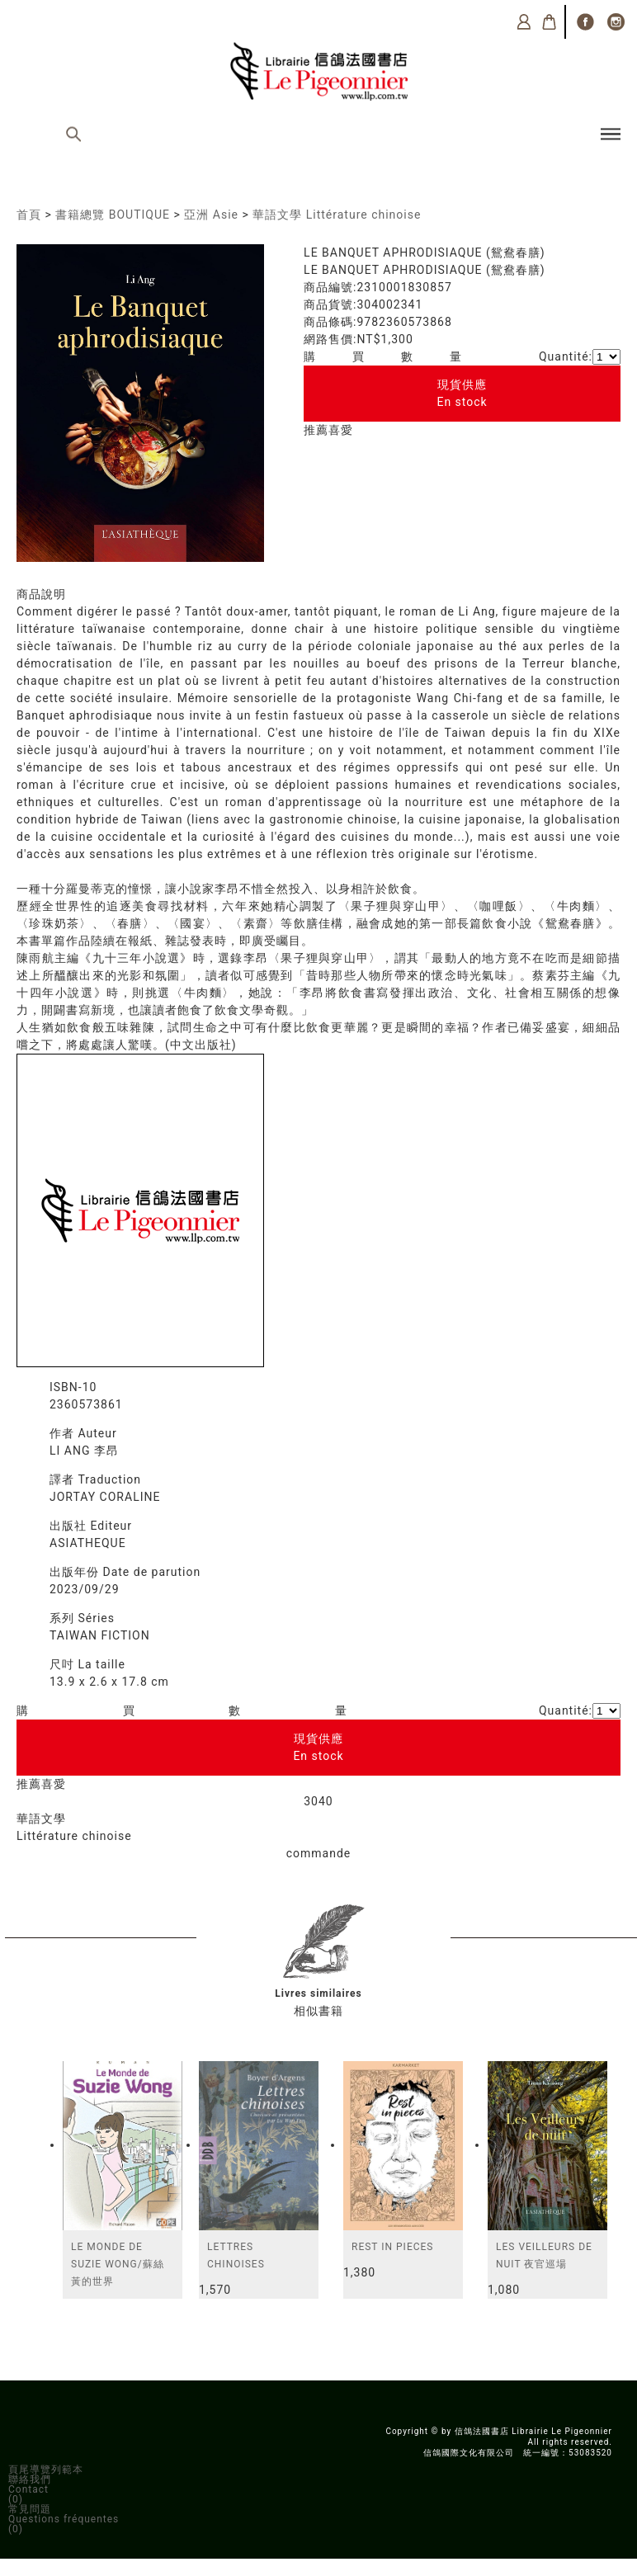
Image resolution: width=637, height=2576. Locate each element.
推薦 (316, 429)
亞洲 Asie (211, 214)
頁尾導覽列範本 (45, 2469)
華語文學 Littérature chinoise (336, 214)
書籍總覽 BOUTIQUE (112, 214)
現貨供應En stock (461, 393)
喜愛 (340, 429)
